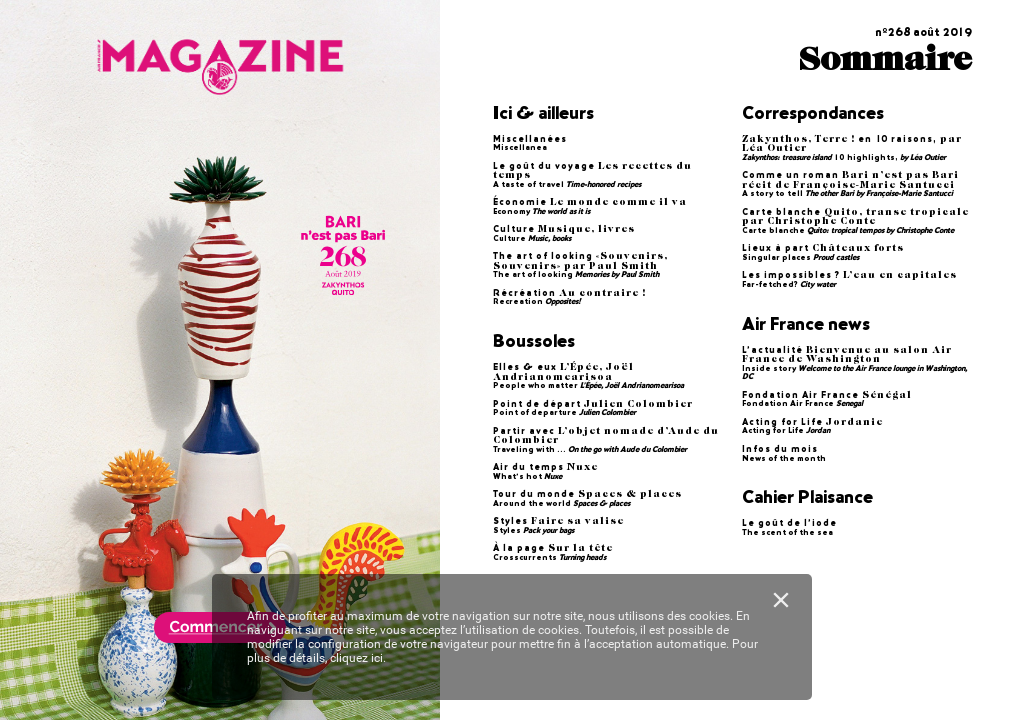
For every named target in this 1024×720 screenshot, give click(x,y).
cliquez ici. (358, 658)
